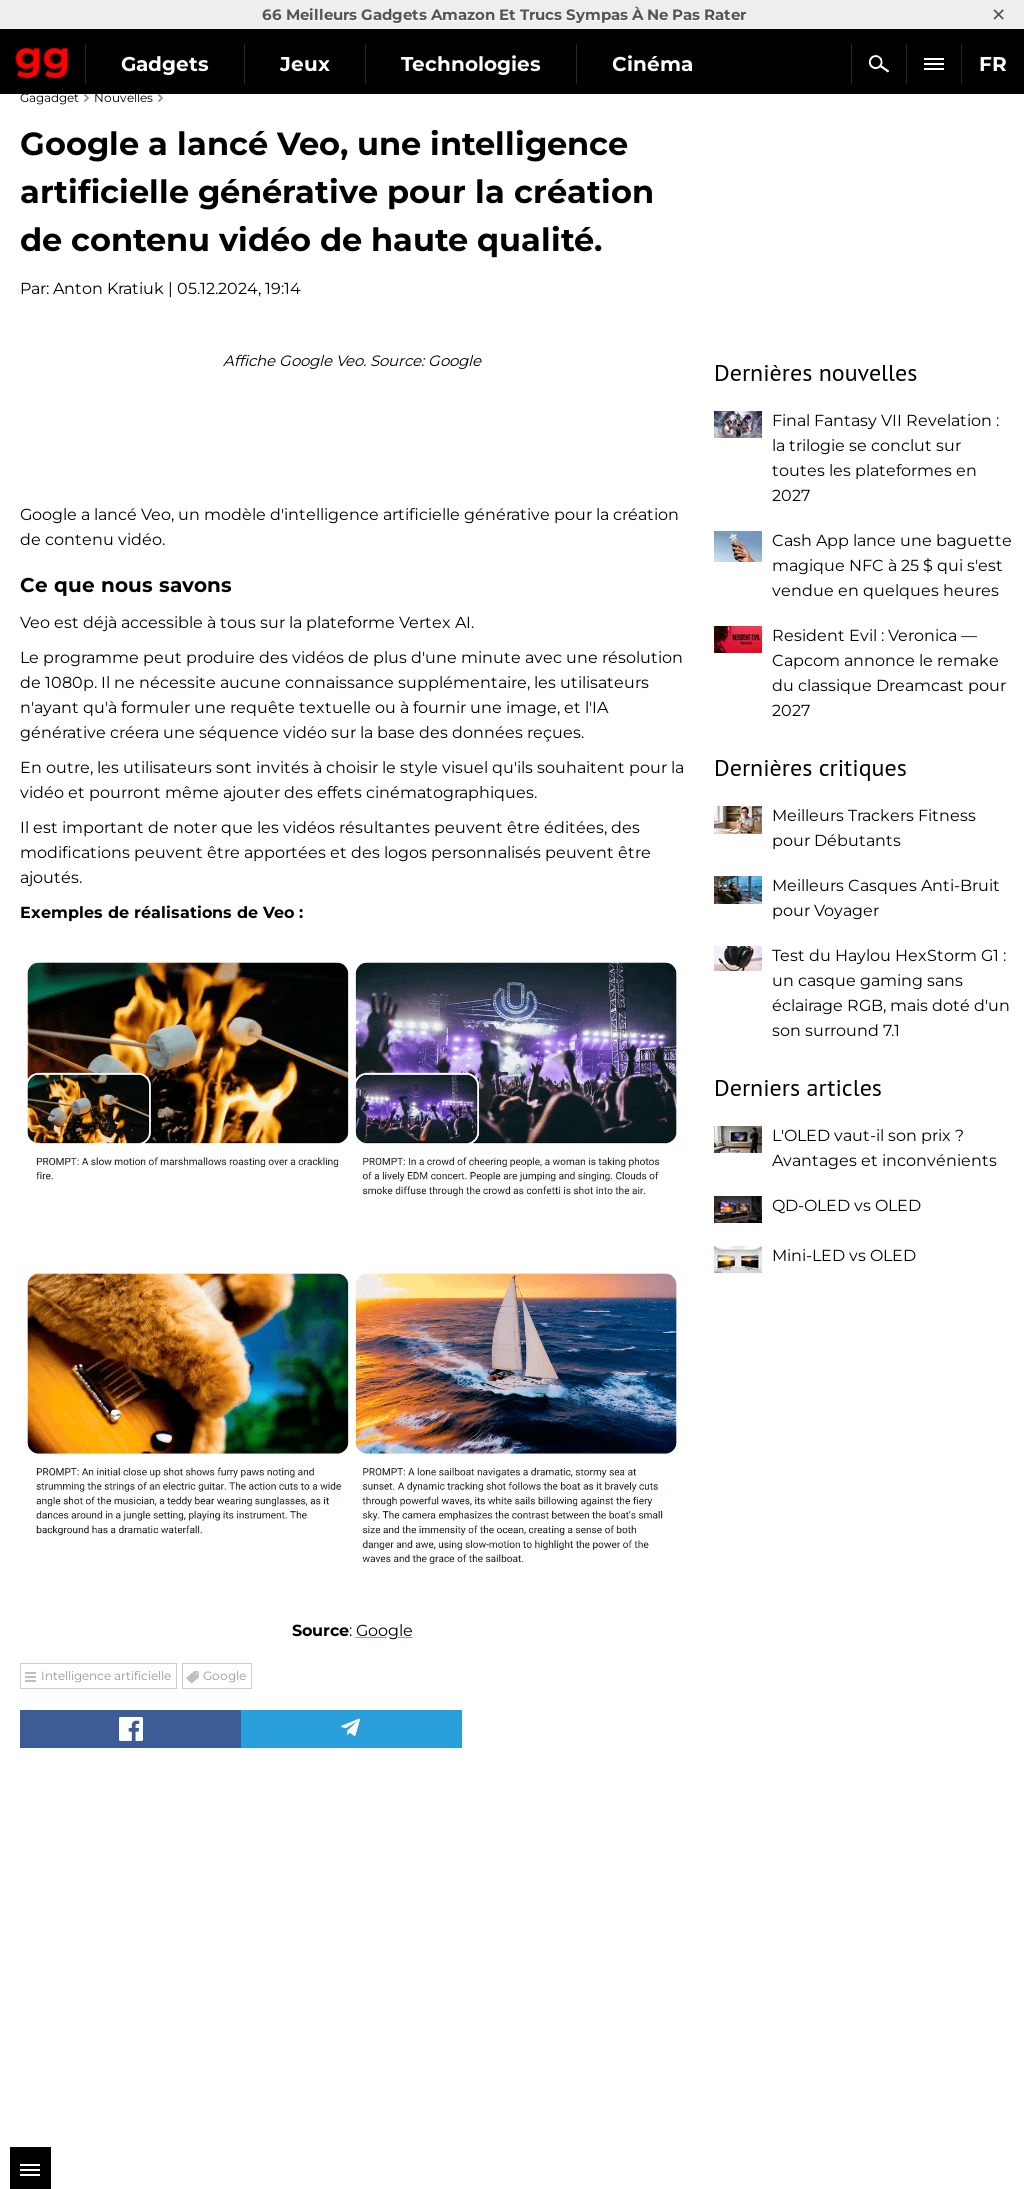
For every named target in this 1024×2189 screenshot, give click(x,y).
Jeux (305, 64)
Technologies (471, 64)
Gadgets (165, 64)
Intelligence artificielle (106, 2024)
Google (384, 1979)
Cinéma (652, 64)
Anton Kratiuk (108, 288)
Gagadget (42, 59)
